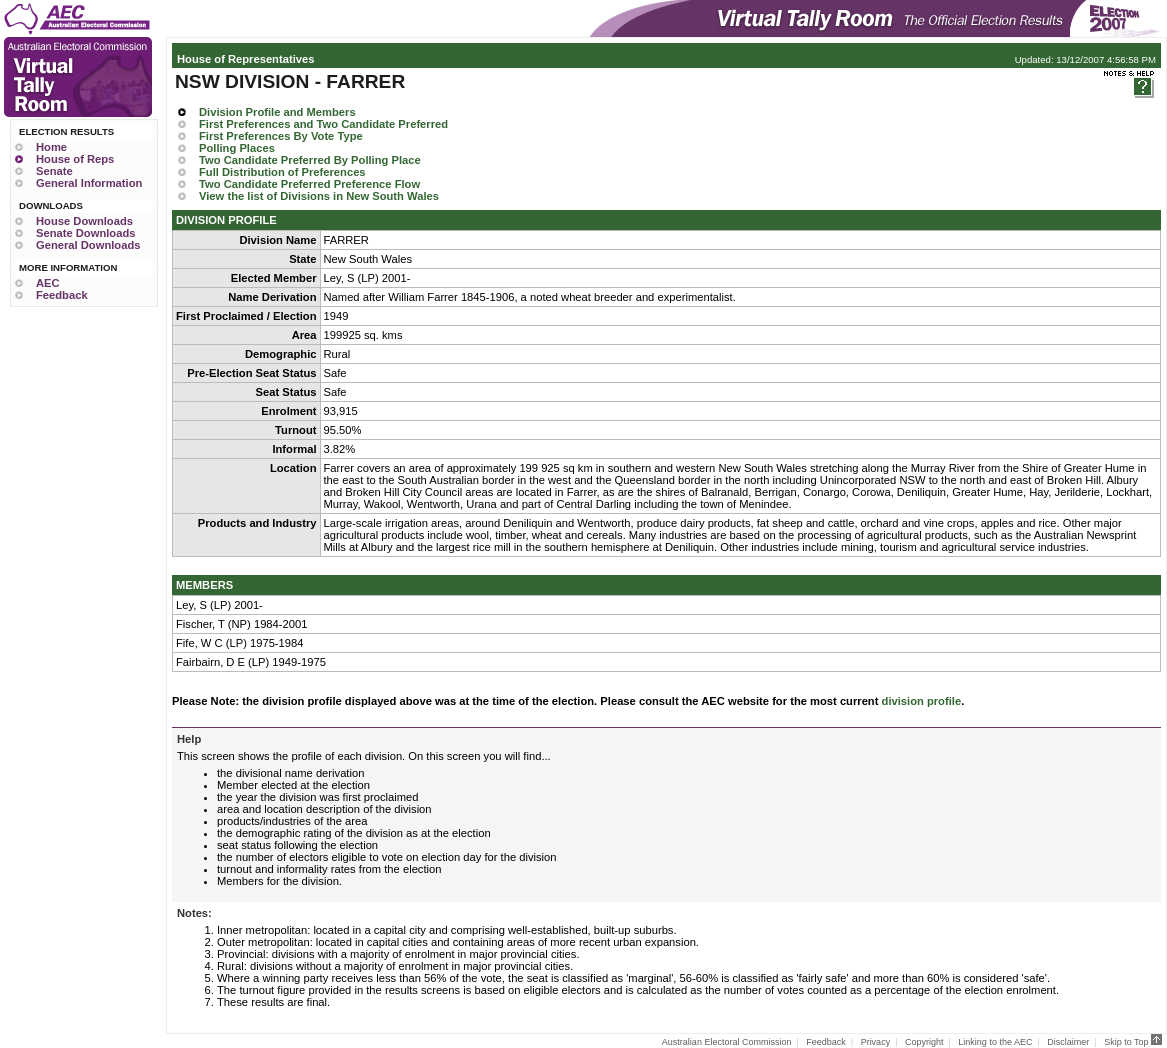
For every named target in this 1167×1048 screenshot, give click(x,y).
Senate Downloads (85, 233)
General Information (89, 183)
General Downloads (88, 245)
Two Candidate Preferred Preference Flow (309, 184)
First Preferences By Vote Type (281, 136)
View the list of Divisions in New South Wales (319, 196)
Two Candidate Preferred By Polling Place (310, 160)
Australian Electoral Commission (727, 1042)
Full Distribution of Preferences (282, 172)
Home (51, 147)
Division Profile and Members (277, 112)
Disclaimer (1068, 1042)
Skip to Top (1133, 1042)
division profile (922, 701)
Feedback (62, 295)
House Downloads (84, 221)
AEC (48, 283)
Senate (54, 171)
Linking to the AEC (995, 1042)
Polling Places (237, 148)
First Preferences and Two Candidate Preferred (323, 124)
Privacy (876, 1042)
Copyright (924, 1042)
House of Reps (75, 159)
